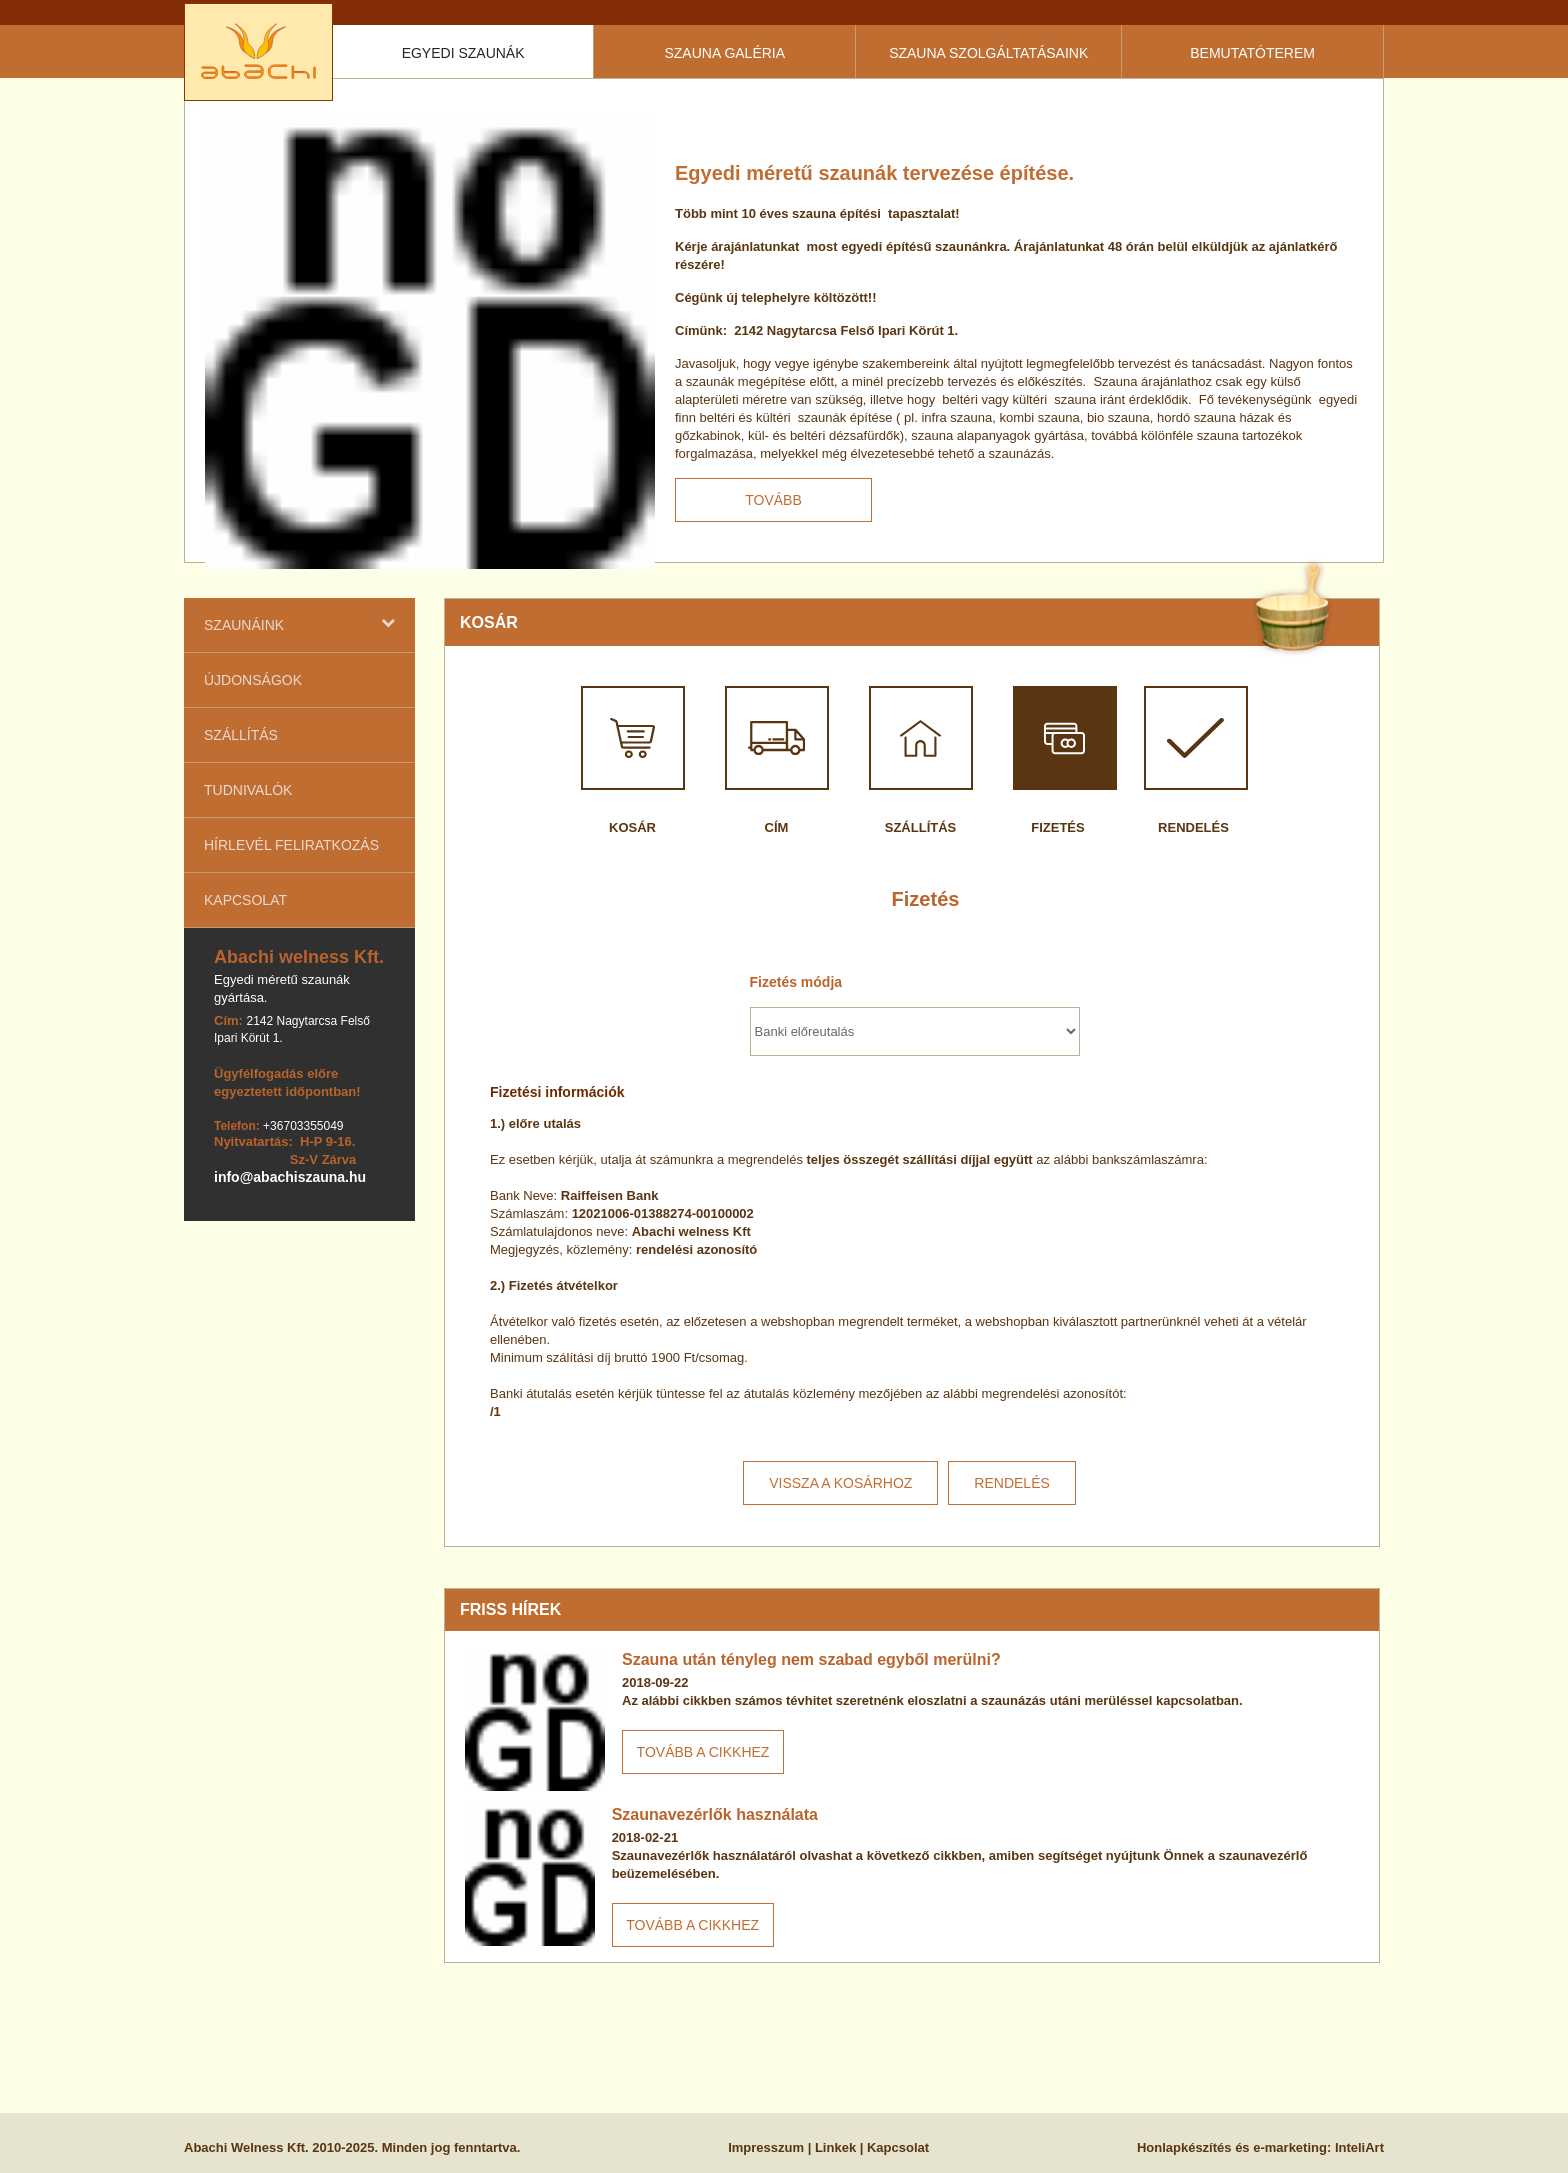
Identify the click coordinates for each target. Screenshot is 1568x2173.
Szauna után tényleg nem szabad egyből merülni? (811, 1659)
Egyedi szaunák (463, 53)
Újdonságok (253, 680)
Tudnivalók (248, 790)
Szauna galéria (724, 53)
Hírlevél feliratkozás (291, 845)
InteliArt (1359, 2147)
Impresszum (766, 2147)
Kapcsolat (245, 900)
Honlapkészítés (1184, 2147)
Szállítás (241, 735)
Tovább (773, 500)
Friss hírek (510, 1609)
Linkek (835, 2147)
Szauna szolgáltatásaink (988, 53)
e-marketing (1290, 2147)
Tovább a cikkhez (703, 1752)
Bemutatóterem (1252, 53)
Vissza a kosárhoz (840, 1483)
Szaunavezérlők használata (715, 1814)
